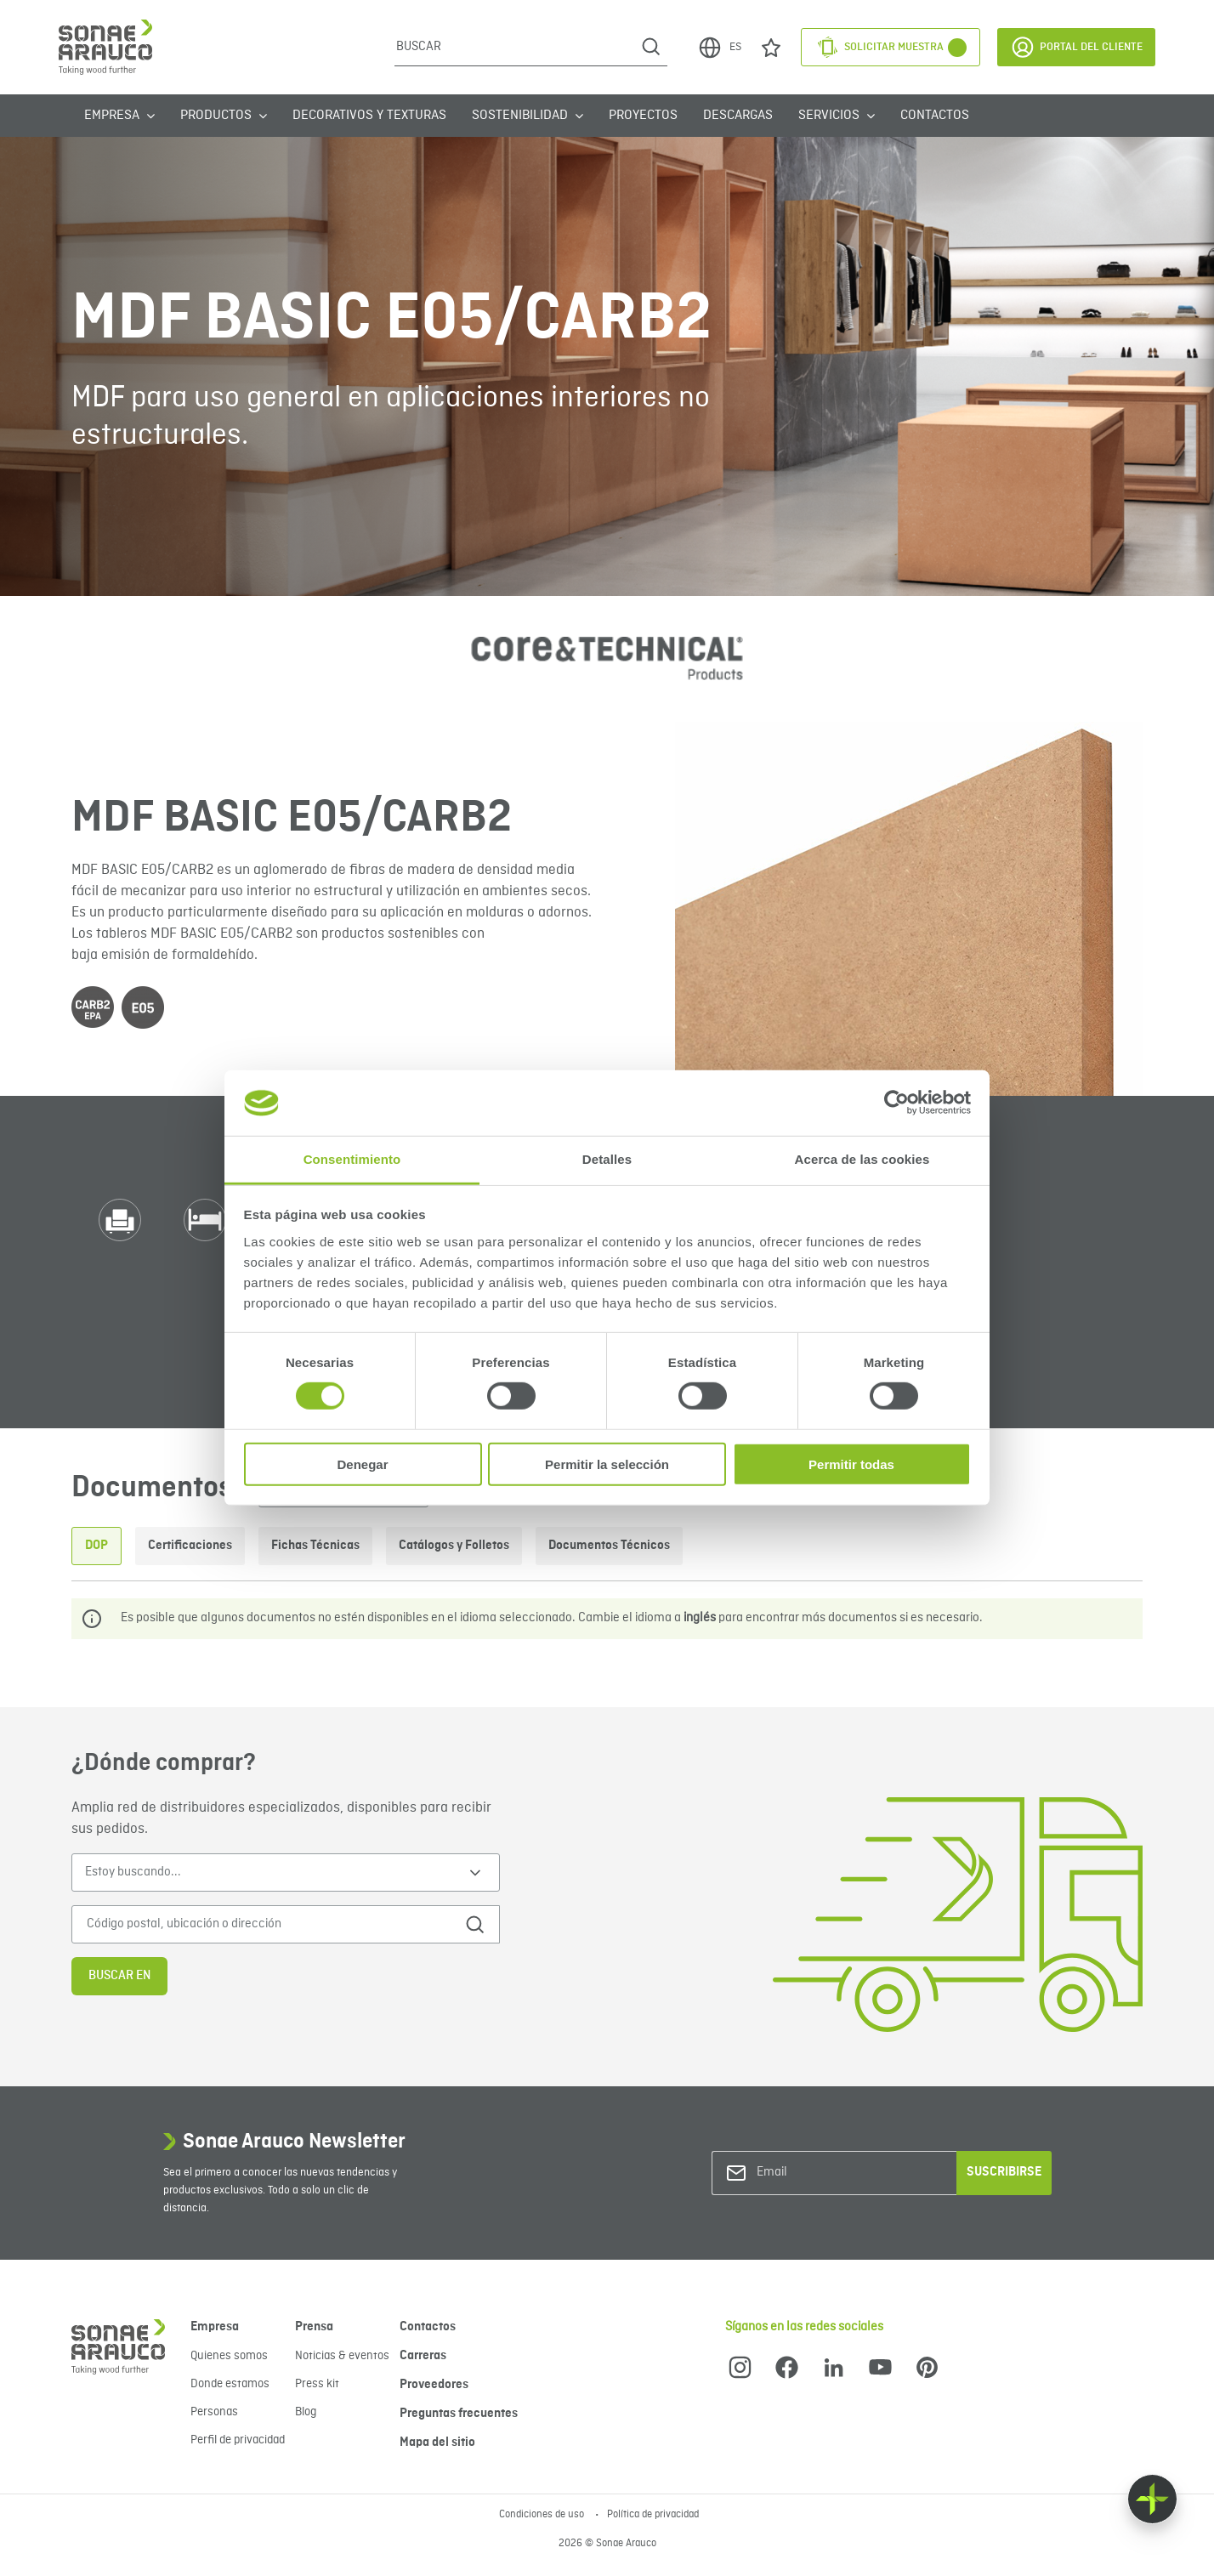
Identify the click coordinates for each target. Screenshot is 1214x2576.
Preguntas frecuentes (459, 2413)
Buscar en (119, 1976)
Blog (305, 2412)
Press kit (317, 2384)
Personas (214, 2412)
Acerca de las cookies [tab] (862, 1159)
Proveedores (434, 2385)
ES (719, 47)
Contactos (934, 115)
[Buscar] (514, 46)
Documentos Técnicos (609, 1545)
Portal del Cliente (1076, 47)
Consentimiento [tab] (352, 1159)
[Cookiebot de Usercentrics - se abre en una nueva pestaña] (896, 1102)
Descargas (738, 115)
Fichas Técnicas (315, 1545)
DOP (96, 1545)
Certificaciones (190, 1545)
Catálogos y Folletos (454, 1545)
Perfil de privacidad (237, 2440)
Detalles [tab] (607, 1159)
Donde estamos (229, 2384)
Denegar (362, 1463)
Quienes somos (229, 2355)
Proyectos (643, 115)
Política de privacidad (653, 2515)
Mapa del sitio (437, 2442)
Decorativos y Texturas (369, 115)
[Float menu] (1152, 2499)
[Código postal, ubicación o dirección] (261, 1924)
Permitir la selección (607, 1463)
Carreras (423, 2356)
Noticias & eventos (342, 2355)
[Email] (825, 2173)
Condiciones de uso (543, 2515)
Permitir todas (851, 1463)
